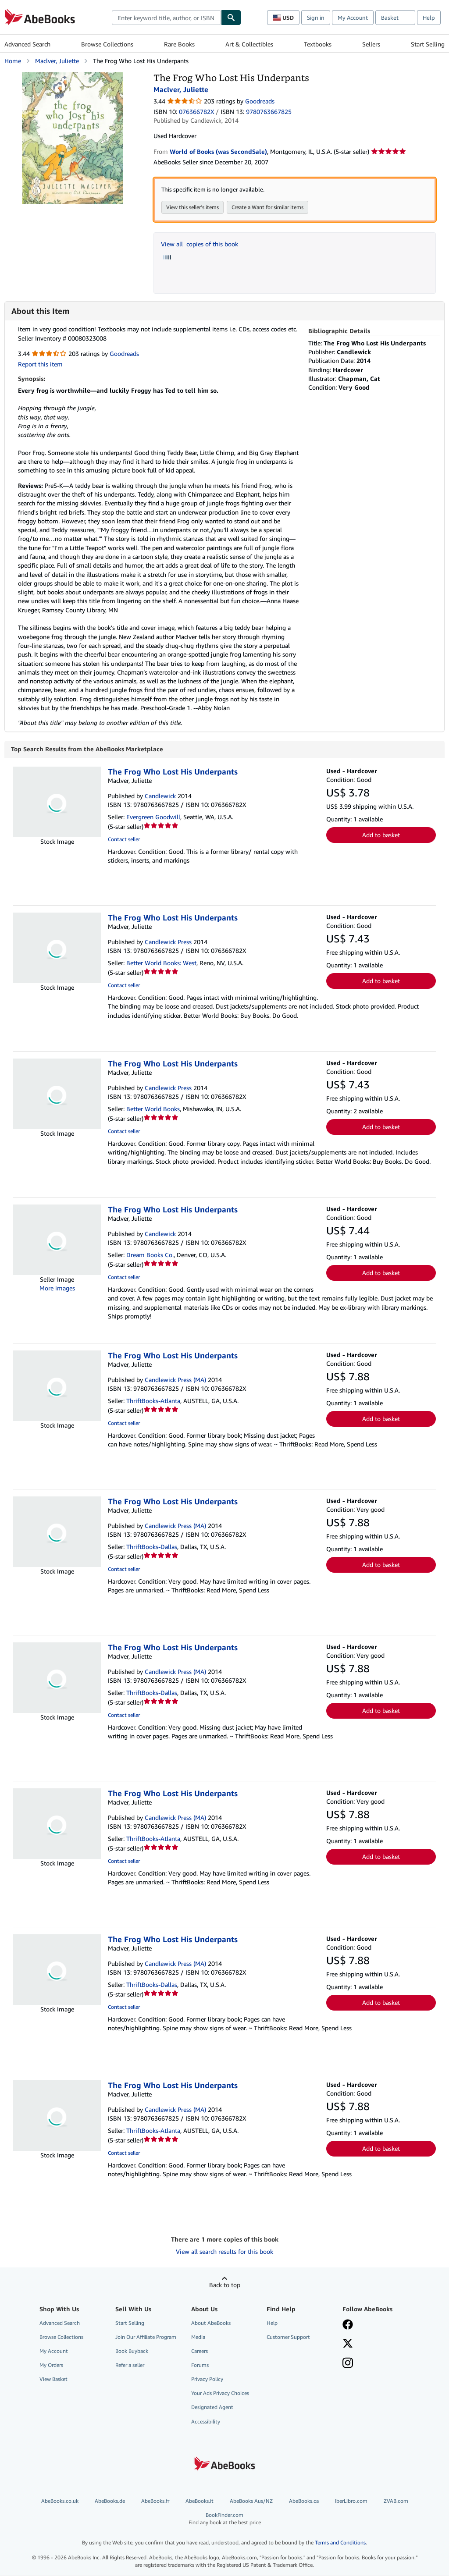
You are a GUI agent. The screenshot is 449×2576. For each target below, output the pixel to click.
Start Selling (428, 44)
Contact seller (124, 839)
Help (429, 17)
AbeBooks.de (110, 2501)
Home (12, 60)
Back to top (224, 2285)
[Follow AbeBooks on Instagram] (347, 2364)
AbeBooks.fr (155, 2501)
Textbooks (317, 44)
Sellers (371, 44)
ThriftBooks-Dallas (151, 1547)
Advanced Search (27, 44)
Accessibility (205, 2422)
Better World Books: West (161, 963)
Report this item (40, 364)
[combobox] (166, 17)
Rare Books (179, 44)
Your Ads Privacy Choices (220, 2393)
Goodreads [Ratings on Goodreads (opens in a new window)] (259, 101)
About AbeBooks (211, 2323)
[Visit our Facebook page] (347, 2325)
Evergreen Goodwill (153, 817)
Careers (199, 2351)
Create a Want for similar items (267, 207)
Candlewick (160, 796)
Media (198, 2337)
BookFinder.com (224, 2519)
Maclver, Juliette (57, 60)
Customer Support (288, 2337)
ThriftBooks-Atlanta (153, 1401)
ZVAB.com (396, 2501)
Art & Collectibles (249, 44)
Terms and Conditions (340, 2543)
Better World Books (153, 1109)
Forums (200, 2365)
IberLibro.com (351, 2501)
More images (57, 1288)
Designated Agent (212, 2407)
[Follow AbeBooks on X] (347, 2344)
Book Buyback (131, 2351)
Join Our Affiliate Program (145, 2337)
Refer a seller (129, 2365)
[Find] (231, 17)
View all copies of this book (199, 244)
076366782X (196, 111)
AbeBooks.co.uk (59, 2501)
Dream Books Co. (150, 1255)
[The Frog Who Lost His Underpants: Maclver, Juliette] (72, 76)
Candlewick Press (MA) (175, 1380)
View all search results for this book (224, 2252)
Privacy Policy (207, 2379)
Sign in (315, 17)
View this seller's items (192, 207)
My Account (353, 17)
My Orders (51, 2365)
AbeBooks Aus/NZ (251, 2501)
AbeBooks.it (199, 2501)
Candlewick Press (168, 942)
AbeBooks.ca (304, 2501)
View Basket (53, 2379)
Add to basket (381, 835)
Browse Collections (107, 44)
